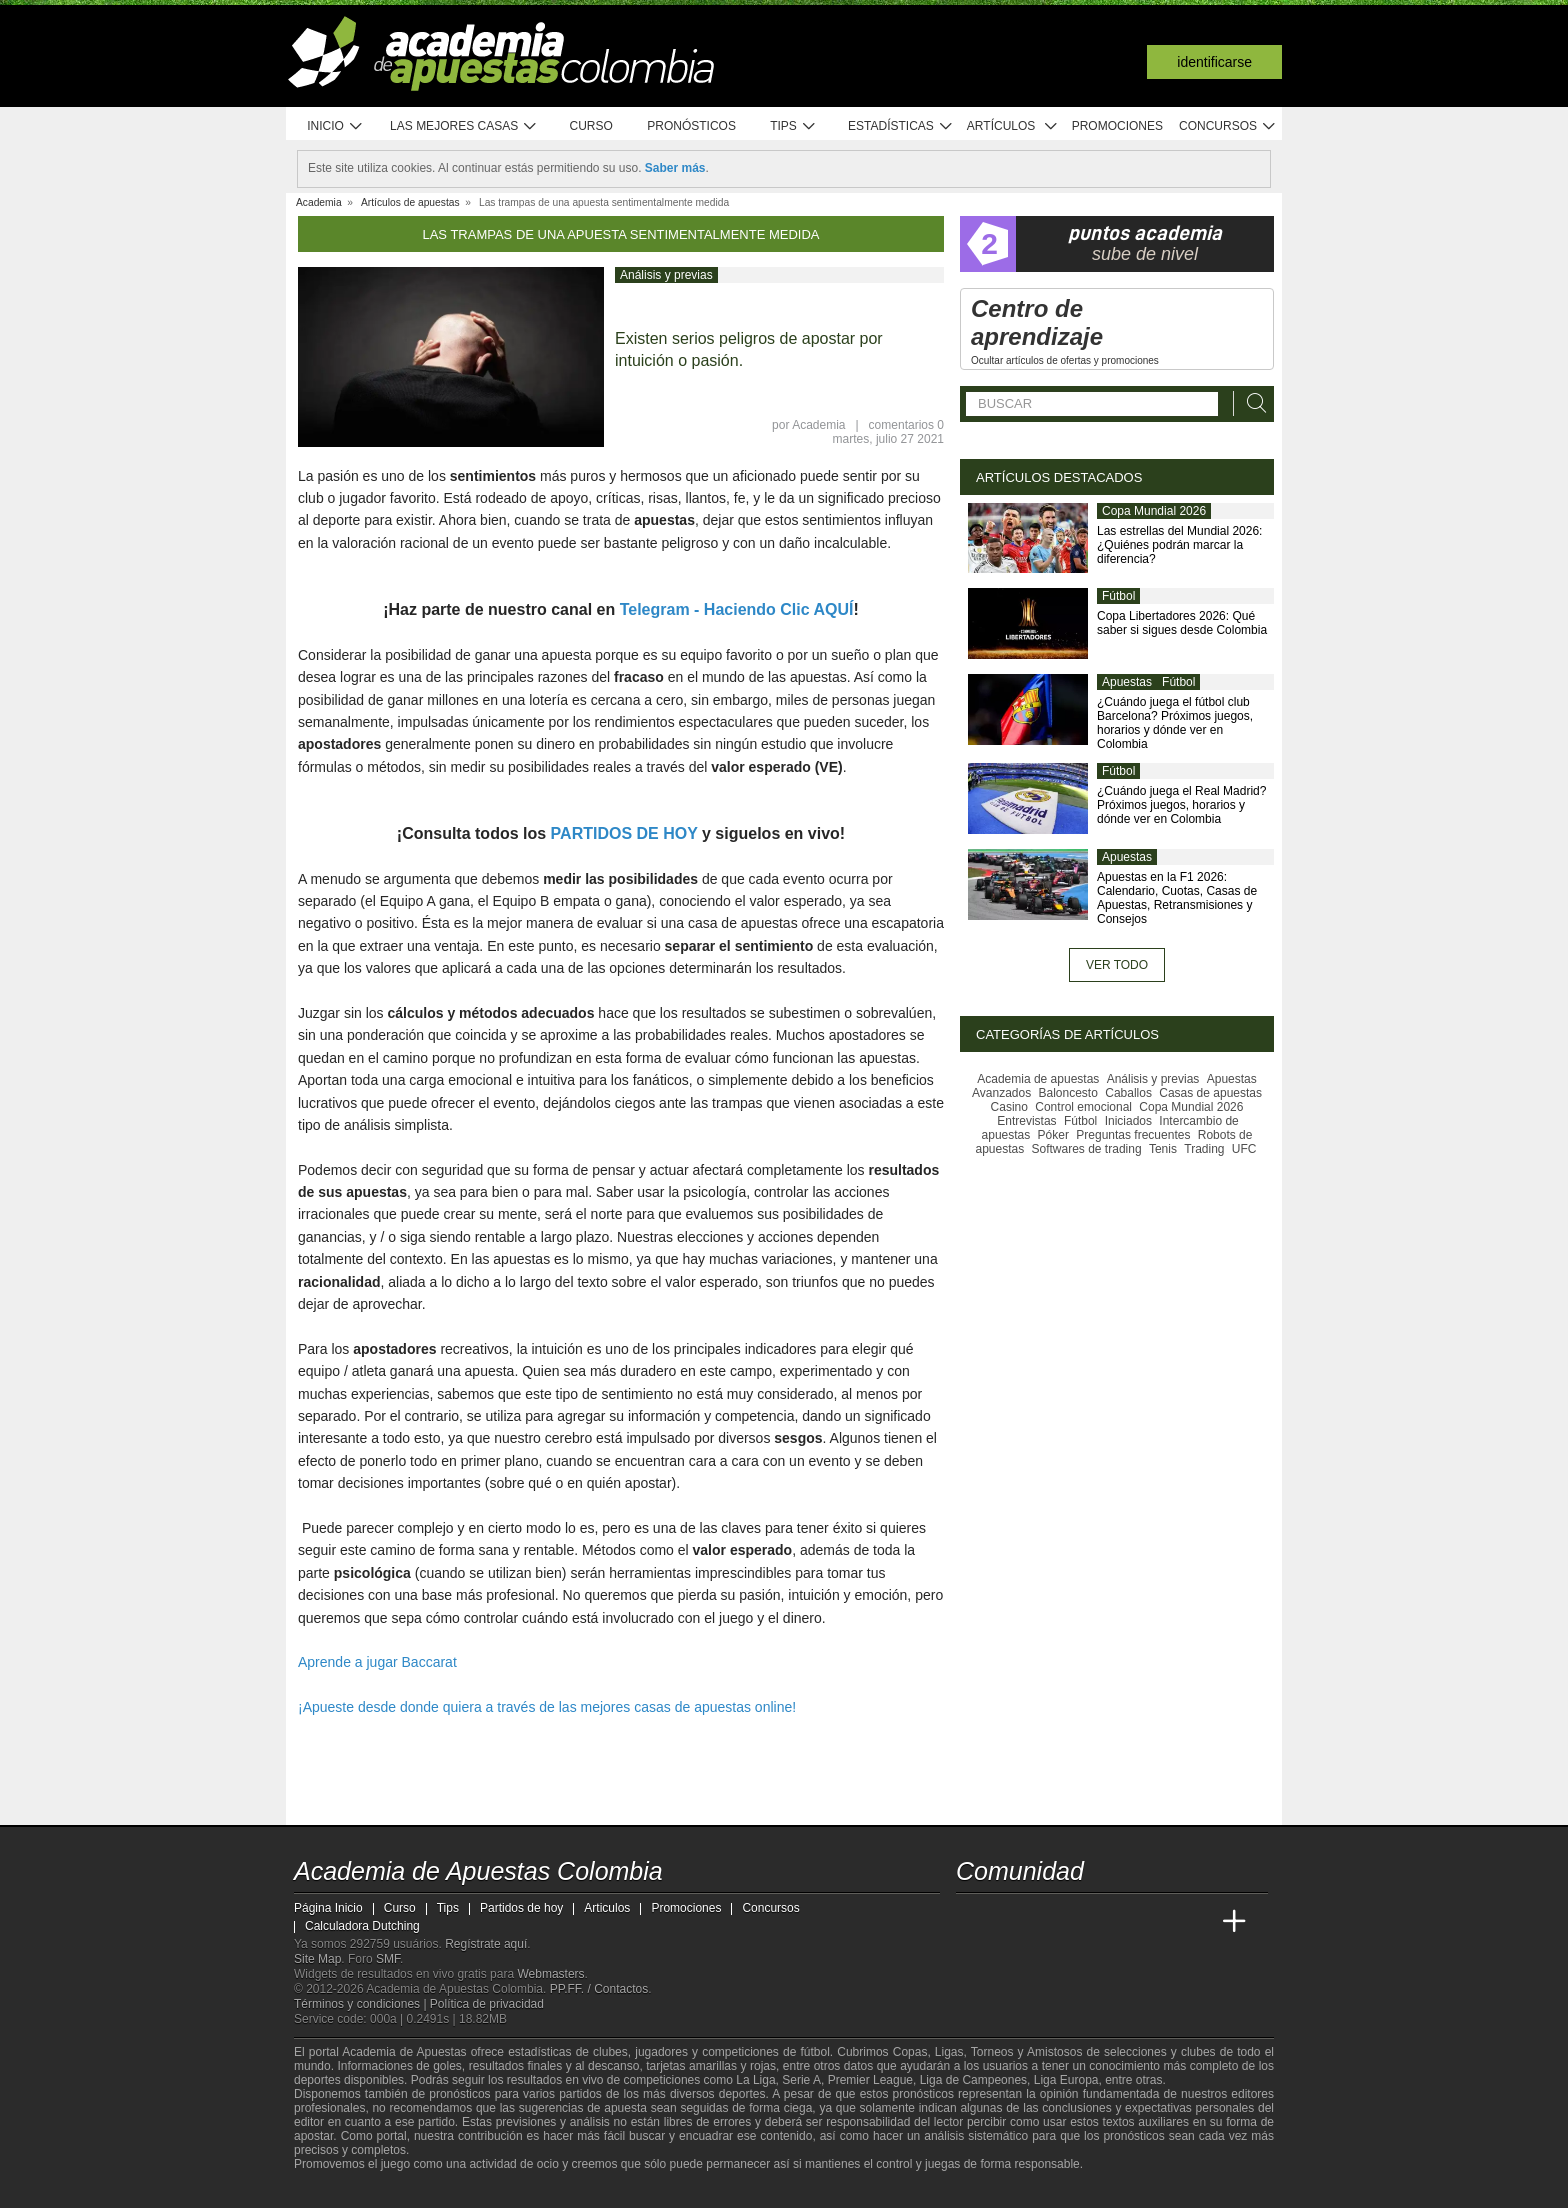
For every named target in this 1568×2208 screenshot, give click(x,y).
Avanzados (1001, 1093)
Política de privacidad (487, 2004)
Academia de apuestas (1038, 1079)
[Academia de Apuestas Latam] (1160, 1922)
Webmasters (550, 1974)
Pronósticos (691, 126)
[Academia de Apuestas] (1122, 1922)
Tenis (1163, 1149)
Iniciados (1128, 1121)
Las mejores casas (464, 126)
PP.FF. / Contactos (599, 1989)
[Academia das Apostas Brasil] (1048, 1922)
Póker (1053, 1135)
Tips (793, 126)
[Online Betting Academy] (1085, 1922)
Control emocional (1083, 1107)
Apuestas (1127, 682)
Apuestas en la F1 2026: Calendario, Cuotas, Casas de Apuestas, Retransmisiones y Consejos (1177, 898)
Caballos (1128, 1093)
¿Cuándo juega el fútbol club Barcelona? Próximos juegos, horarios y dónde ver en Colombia (1175, 723)
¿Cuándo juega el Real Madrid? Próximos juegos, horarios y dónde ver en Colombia (1181, 805)
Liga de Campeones (973, 2080)
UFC (1244, 1149)
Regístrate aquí (486, 1944)
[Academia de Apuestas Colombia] (973, 1922)
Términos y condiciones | (362, 2004)
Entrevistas (1026, 1121)
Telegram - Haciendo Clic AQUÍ (737, 609)
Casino (1009, 1107)
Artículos (1012, 126)
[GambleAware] (345, 2191)
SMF (388, 1959)
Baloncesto (1068, 1093)
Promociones (1117, 126)
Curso (591, 126)
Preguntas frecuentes (1133, 1135)
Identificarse (1214, 62)
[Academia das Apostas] (1010, 1922)
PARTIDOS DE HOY (624, 833)
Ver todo (1117, 965)
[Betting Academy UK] (1197, 1922)
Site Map (317, 1959)
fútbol (814, 2052)
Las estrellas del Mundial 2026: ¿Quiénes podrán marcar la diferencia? (1179, 545)
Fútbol (1118, 596)
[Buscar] (1251, 403)
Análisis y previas (666, 275)
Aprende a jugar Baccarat (377, 1662)
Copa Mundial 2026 (1154, 511)
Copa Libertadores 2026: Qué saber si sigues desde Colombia (1182, 623)
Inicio (335, 126)
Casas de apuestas (1210, 1093)
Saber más (675, 168)
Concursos (1228, 126)
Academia (818, 425)
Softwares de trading (1087, 1149)
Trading (1204, 1149)
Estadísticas (900, 126)
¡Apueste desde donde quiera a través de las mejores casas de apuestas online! (547, 1707)
